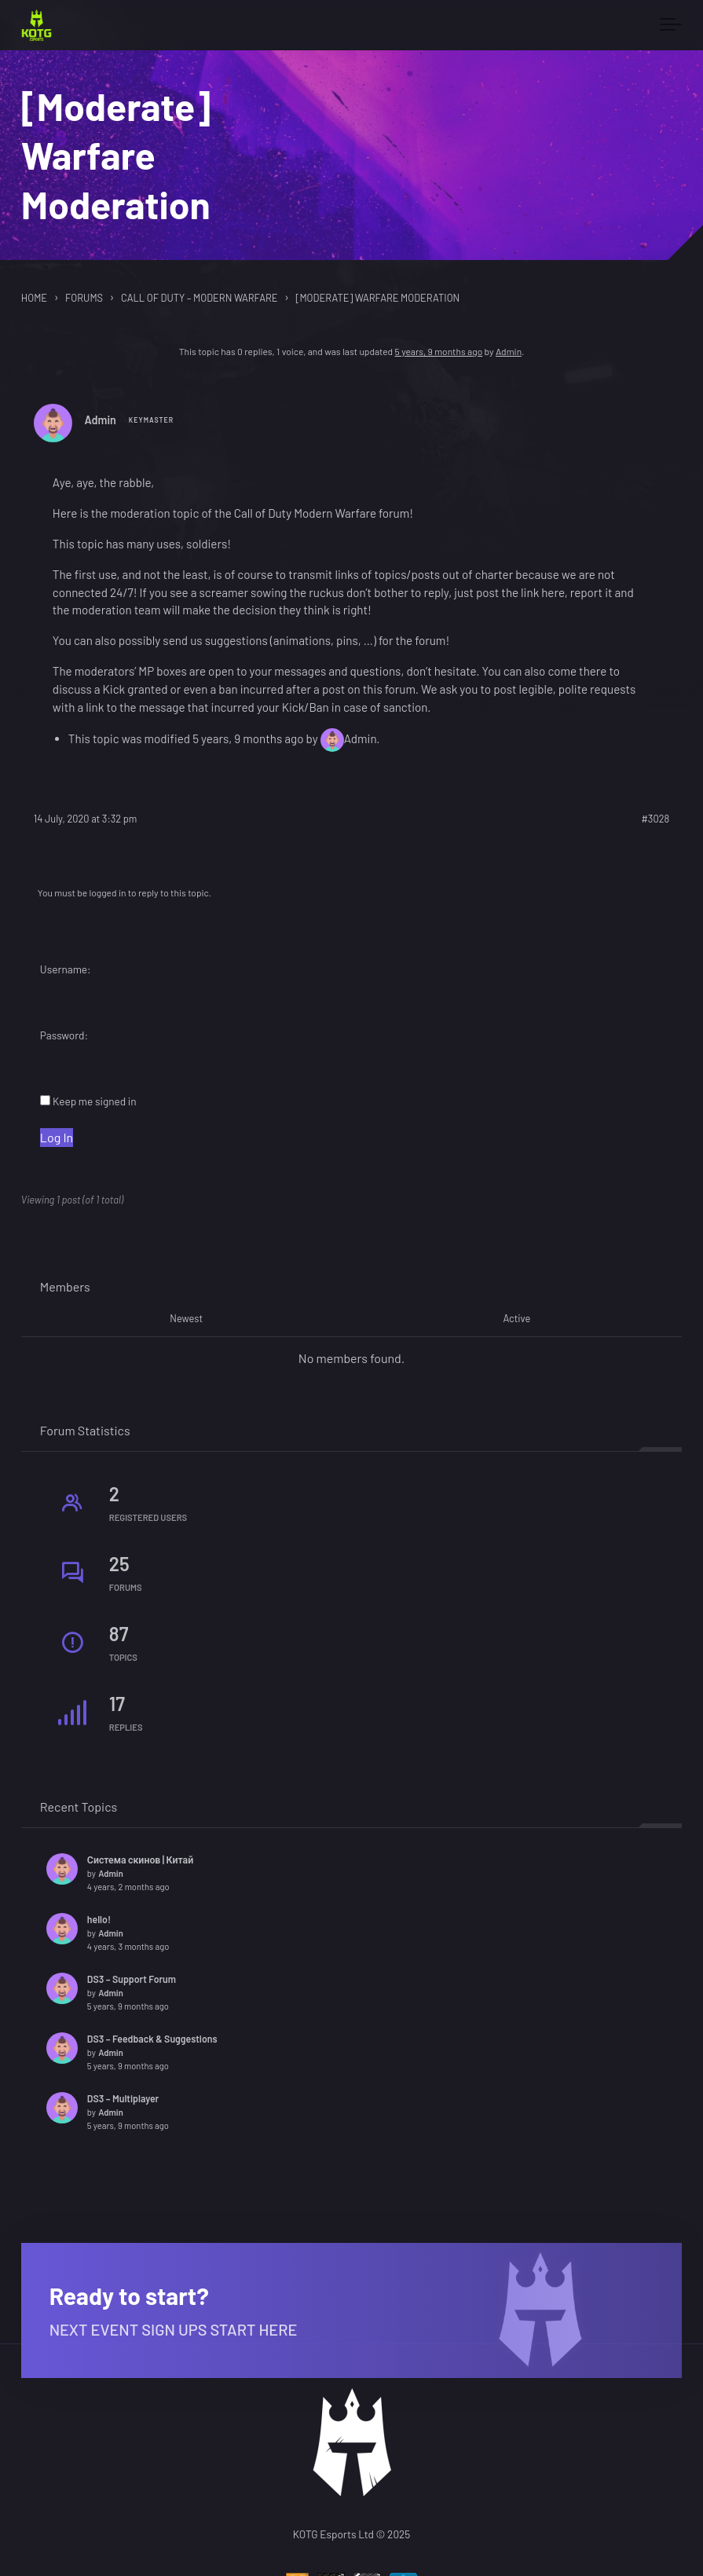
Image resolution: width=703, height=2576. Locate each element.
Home (34, 297)
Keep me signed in (95, 1101)
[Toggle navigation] (671, 25)
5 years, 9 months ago (439, 351)
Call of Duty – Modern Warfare (199, 297)
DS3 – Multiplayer (123, 2098)
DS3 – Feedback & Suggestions (152, 2038)
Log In (56, 1137)
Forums (84, 297)
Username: (65, 969)
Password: (64, 1035)
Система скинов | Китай (140, 1859)
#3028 (655, 819)
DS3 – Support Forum (131, 1978)
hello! (99, 1919)
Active (516, 1319)
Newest (186, 1319)
